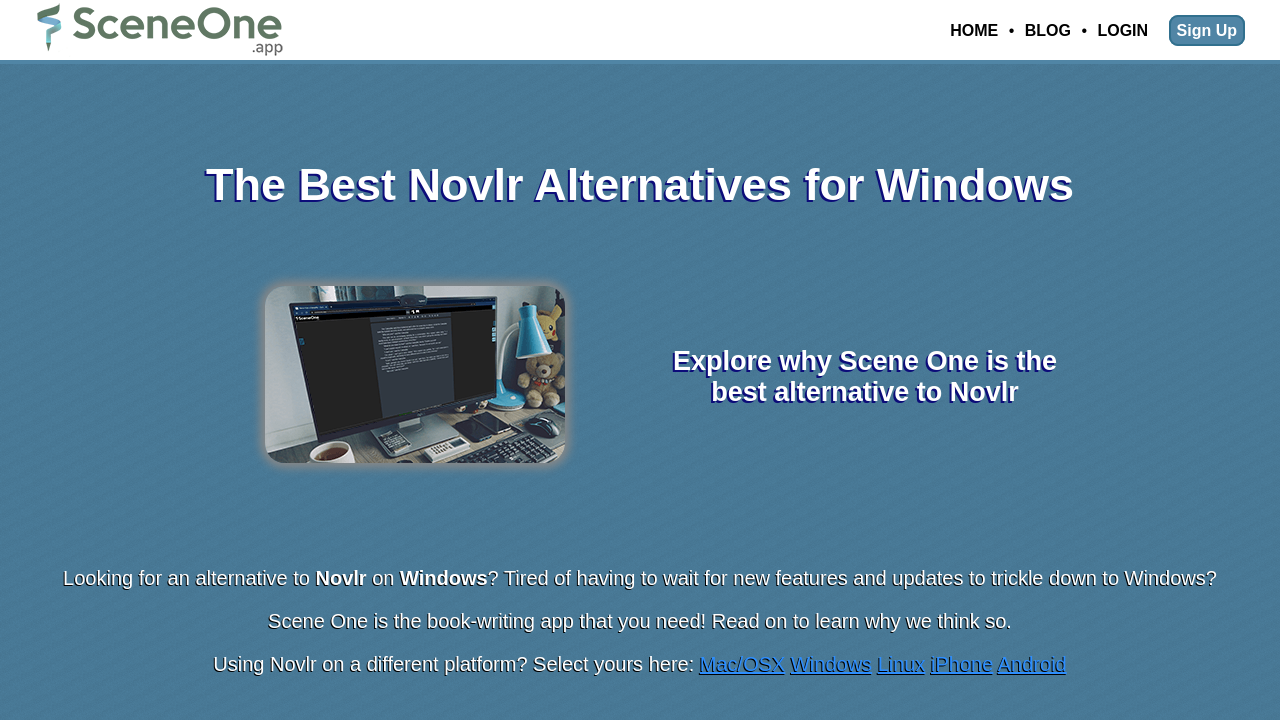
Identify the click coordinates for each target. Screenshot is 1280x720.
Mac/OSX (743, 664)
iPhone (962, 664)
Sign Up (1207, 30)
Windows (831, 664)
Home (974, 30)
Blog (1048, 30)
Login (1122, 30)
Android (1032, 664)
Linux (902, 664)
